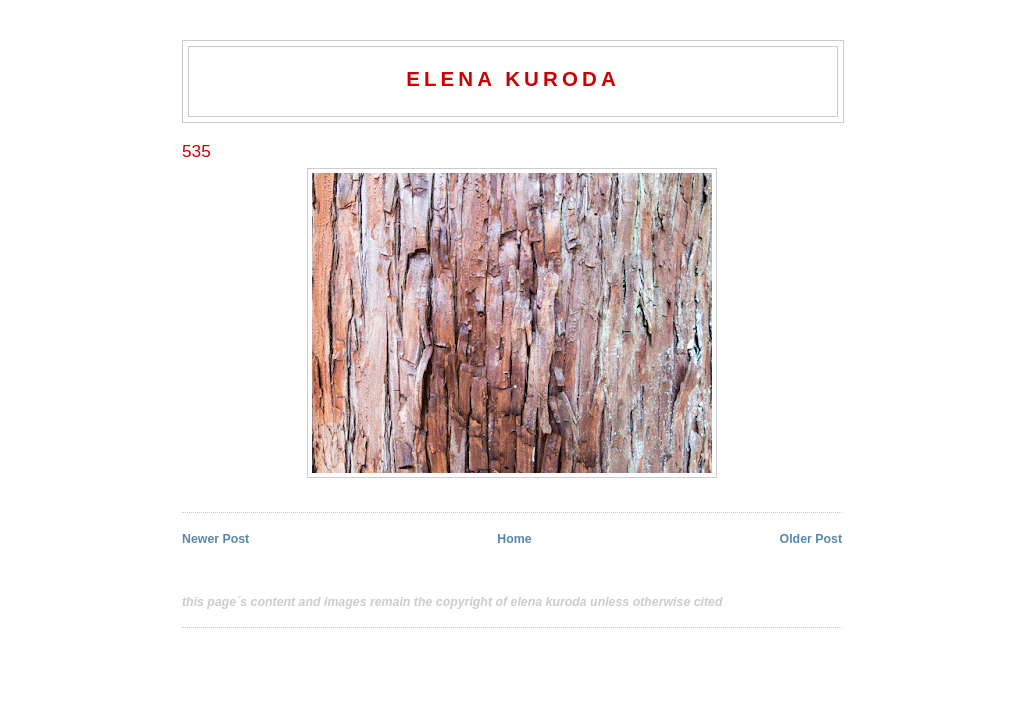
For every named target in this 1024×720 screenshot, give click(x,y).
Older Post (811, 539)
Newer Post (215, 539)
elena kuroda (513, 78)
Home (514, 539)
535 (196, 151)
